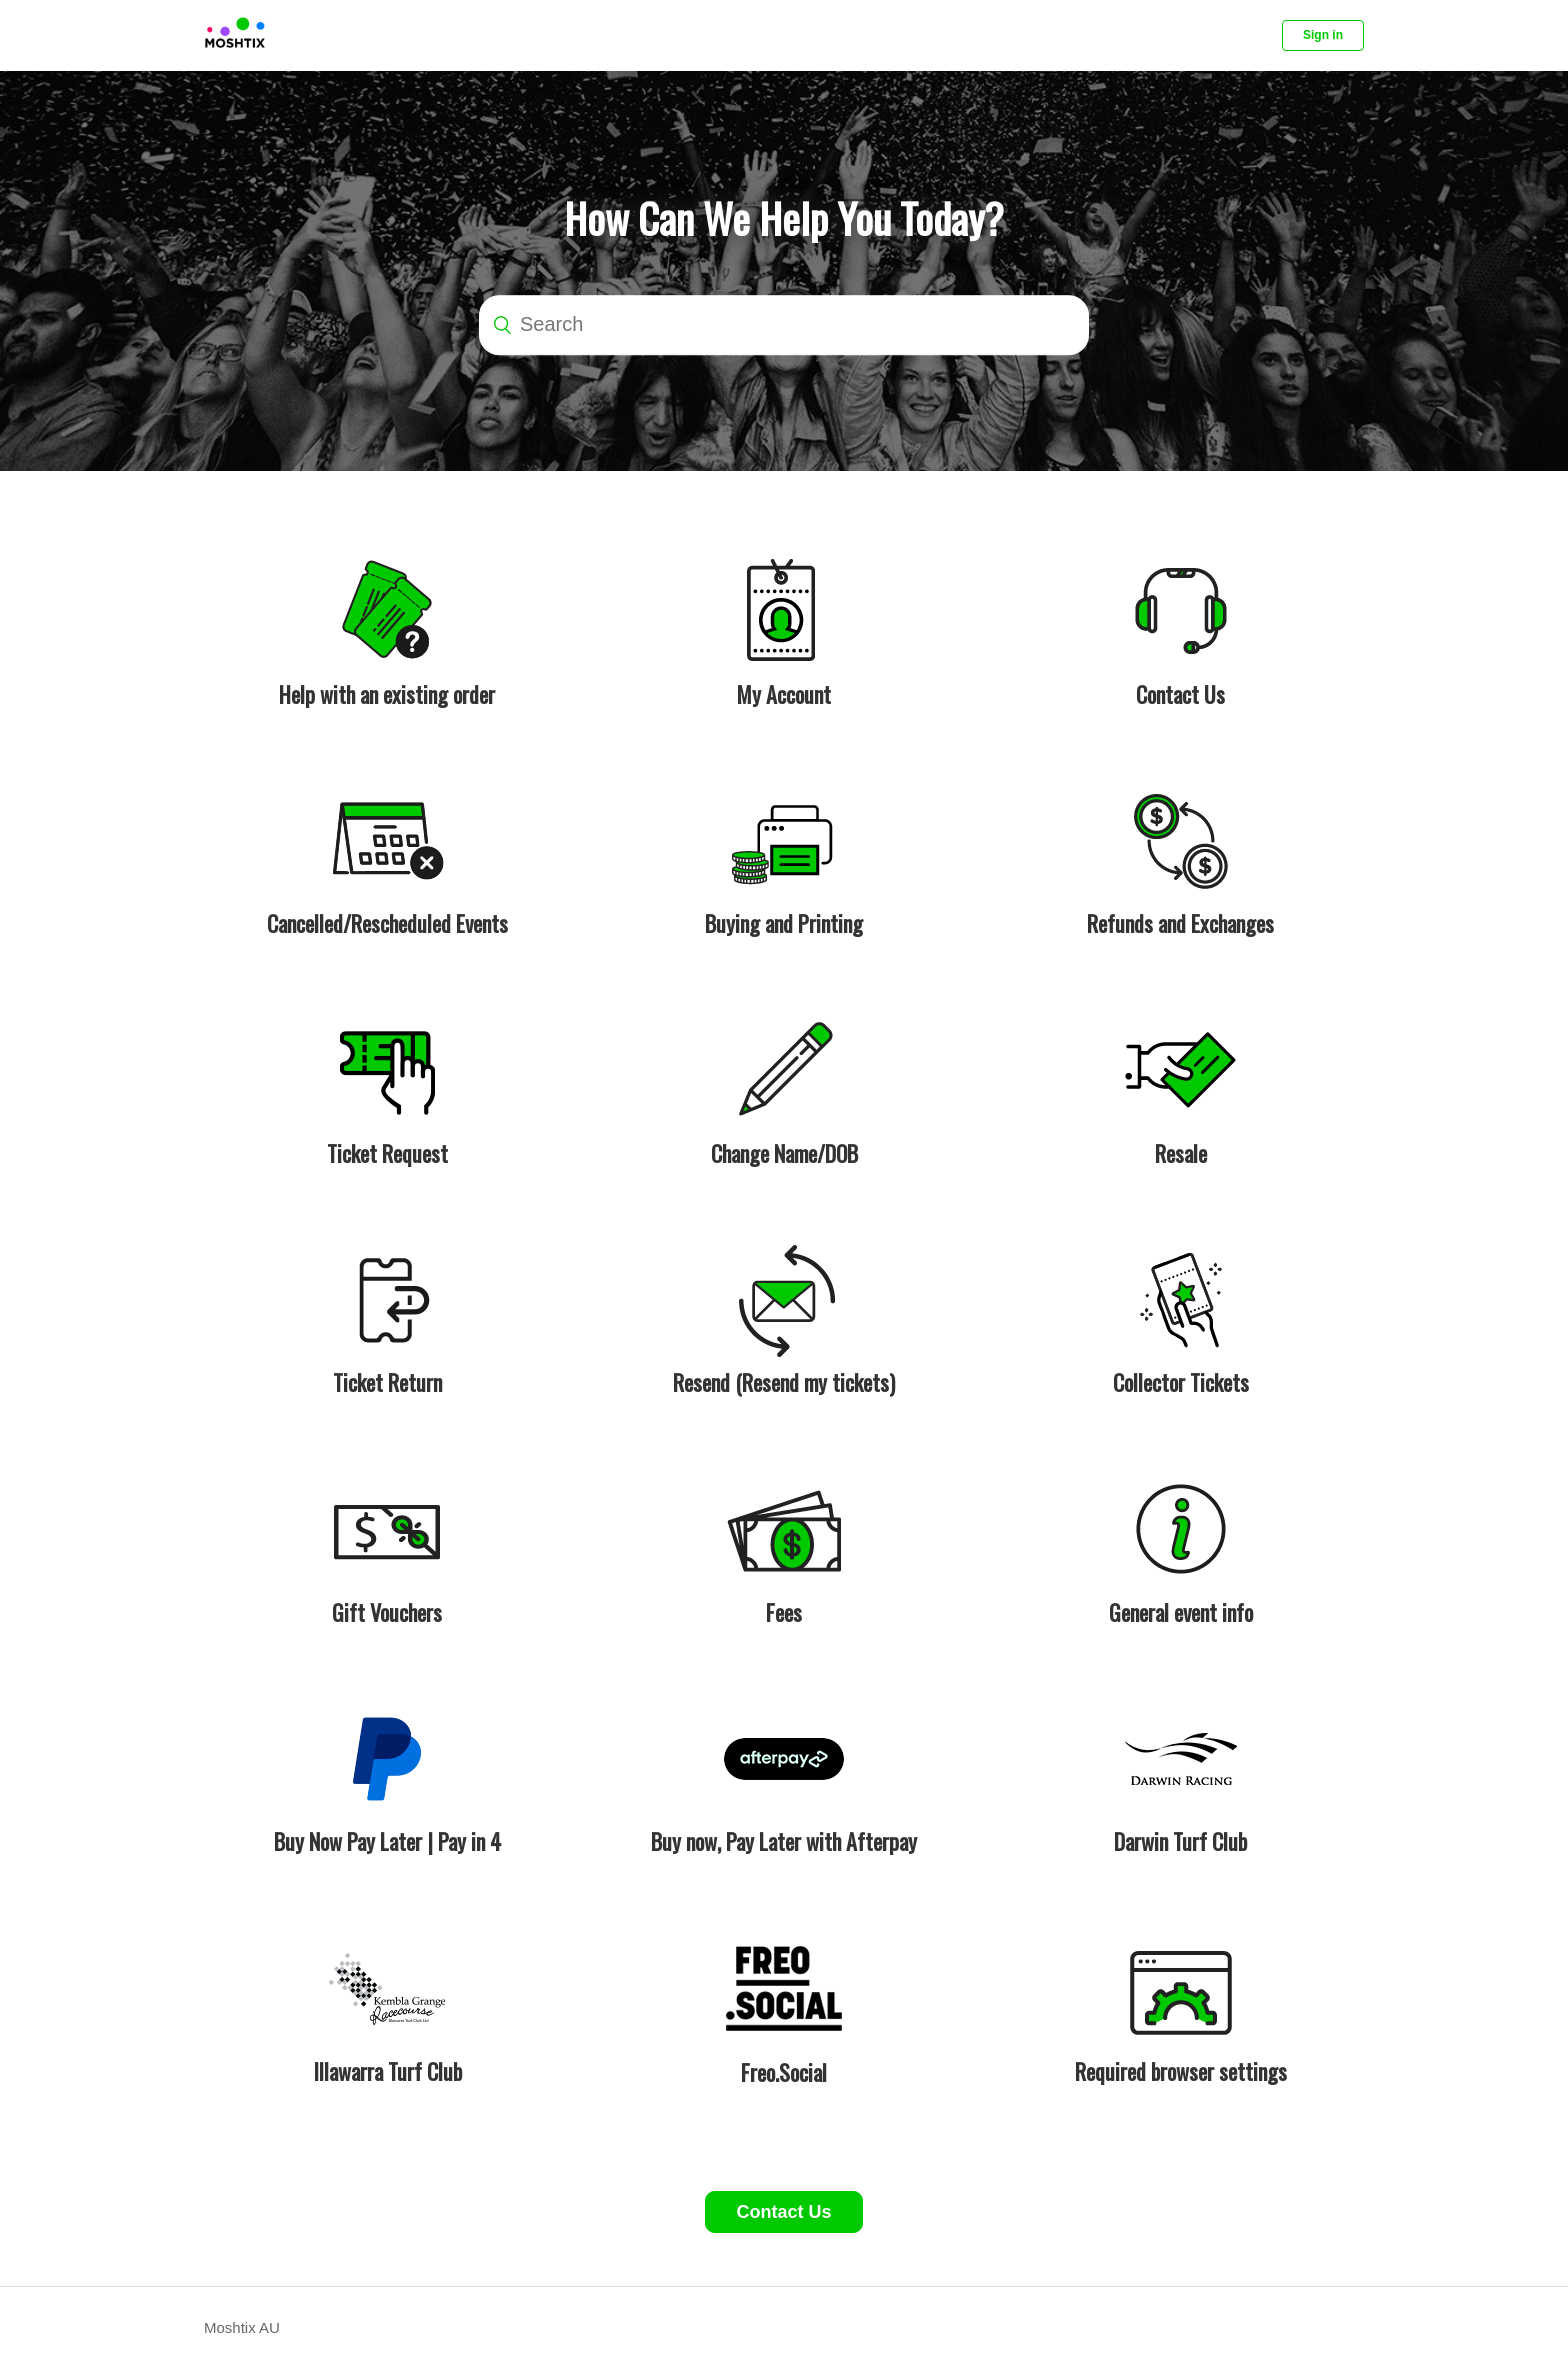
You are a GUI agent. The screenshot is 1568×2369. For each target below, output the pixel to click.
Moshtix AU (242, 2327)
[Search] (784, 325)
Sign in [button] (1323, 35)
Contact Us (783, 2212)
